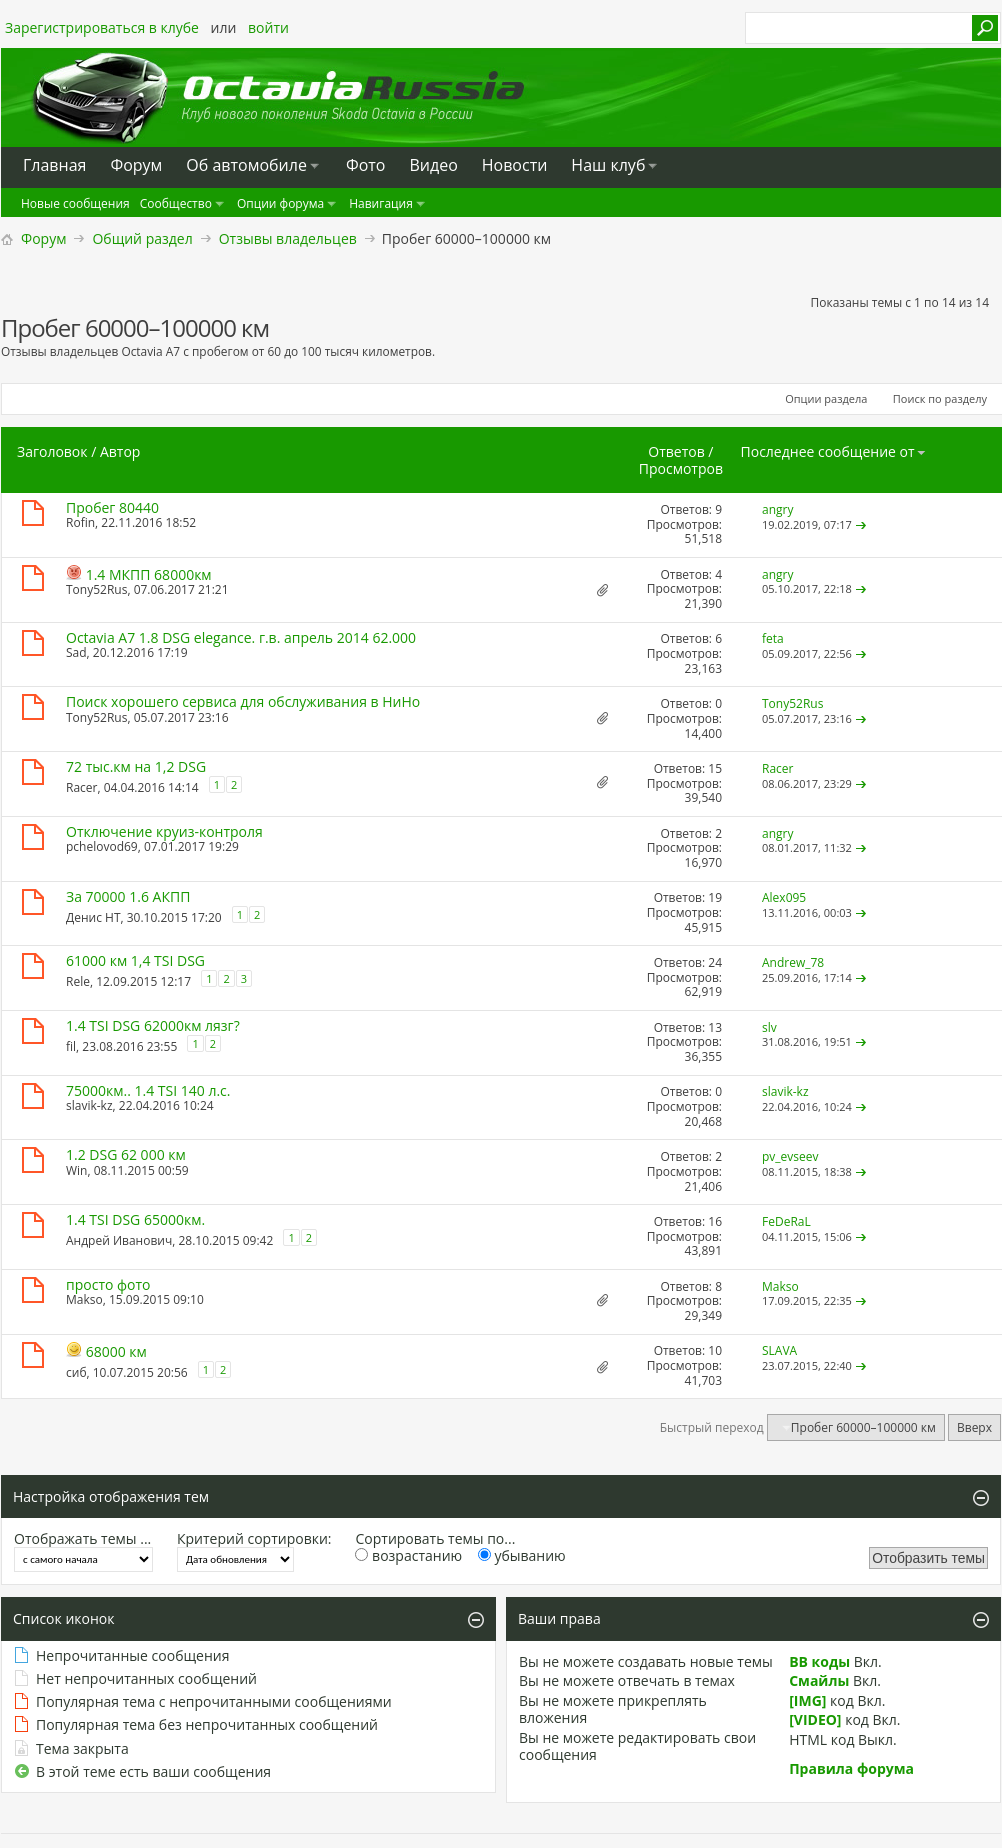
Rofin (80, 522)
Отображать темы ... (82, 1538)
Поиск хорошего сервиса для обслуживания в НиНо (243, 701)
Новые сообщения (75, 203)
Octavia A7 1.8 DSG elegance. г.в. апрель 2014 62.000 (241, 637)
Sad (76, 652)
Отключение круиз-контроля (164, 831)
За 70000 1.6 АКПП (128, 896)
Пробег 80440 (112, 507)
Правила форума (851, 1768)
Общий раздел (142, 238)
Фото (366, 165)
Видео (433, 165)
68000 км (116, 1351)
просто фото (108, 1284)
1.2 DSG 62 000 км (126, 1154)
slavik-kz (89, 1105)
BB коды (819, 1661)
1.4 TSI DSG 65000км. (135, 1219)
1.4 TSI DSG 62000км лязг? (153, 1025)
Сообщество (176, 203)
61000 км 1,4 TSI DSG (135, 960)
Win (76, 1170)
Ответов (676, 451)
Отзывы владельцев (288, 238)
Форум (43, 238)
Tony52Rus (96, 589)
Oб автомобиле (246, 165)
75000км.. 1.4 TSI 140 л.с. (148, 1090)
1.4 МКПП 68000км (149, 574)
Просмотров (681, 468)
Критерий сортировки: (254, 1538)
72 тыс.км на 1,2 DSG (136, 766)
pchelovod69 (102, 846)
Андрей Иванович (119, 1240)
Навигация (381, 203)
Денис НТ (93, 916)
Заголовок (52, 451)
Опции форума (280, 203)
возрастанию (408, 1555)
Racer (81, 787)
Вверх (974, 1427)
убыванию (522, 1555)
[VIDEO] (815, 1719)
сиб (76, 1371)
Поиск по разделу (940, 398)
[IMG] (807, 1700)
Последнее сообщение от (834, 451)
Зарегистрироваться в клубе (102, 27)
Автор (120, 451)
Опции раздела (826, 398)
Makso (84, 1299)
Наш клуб (608, 165)
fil (71, 1046)
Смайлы (819, 1680)
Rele (78, 981)
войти (268, 27)
